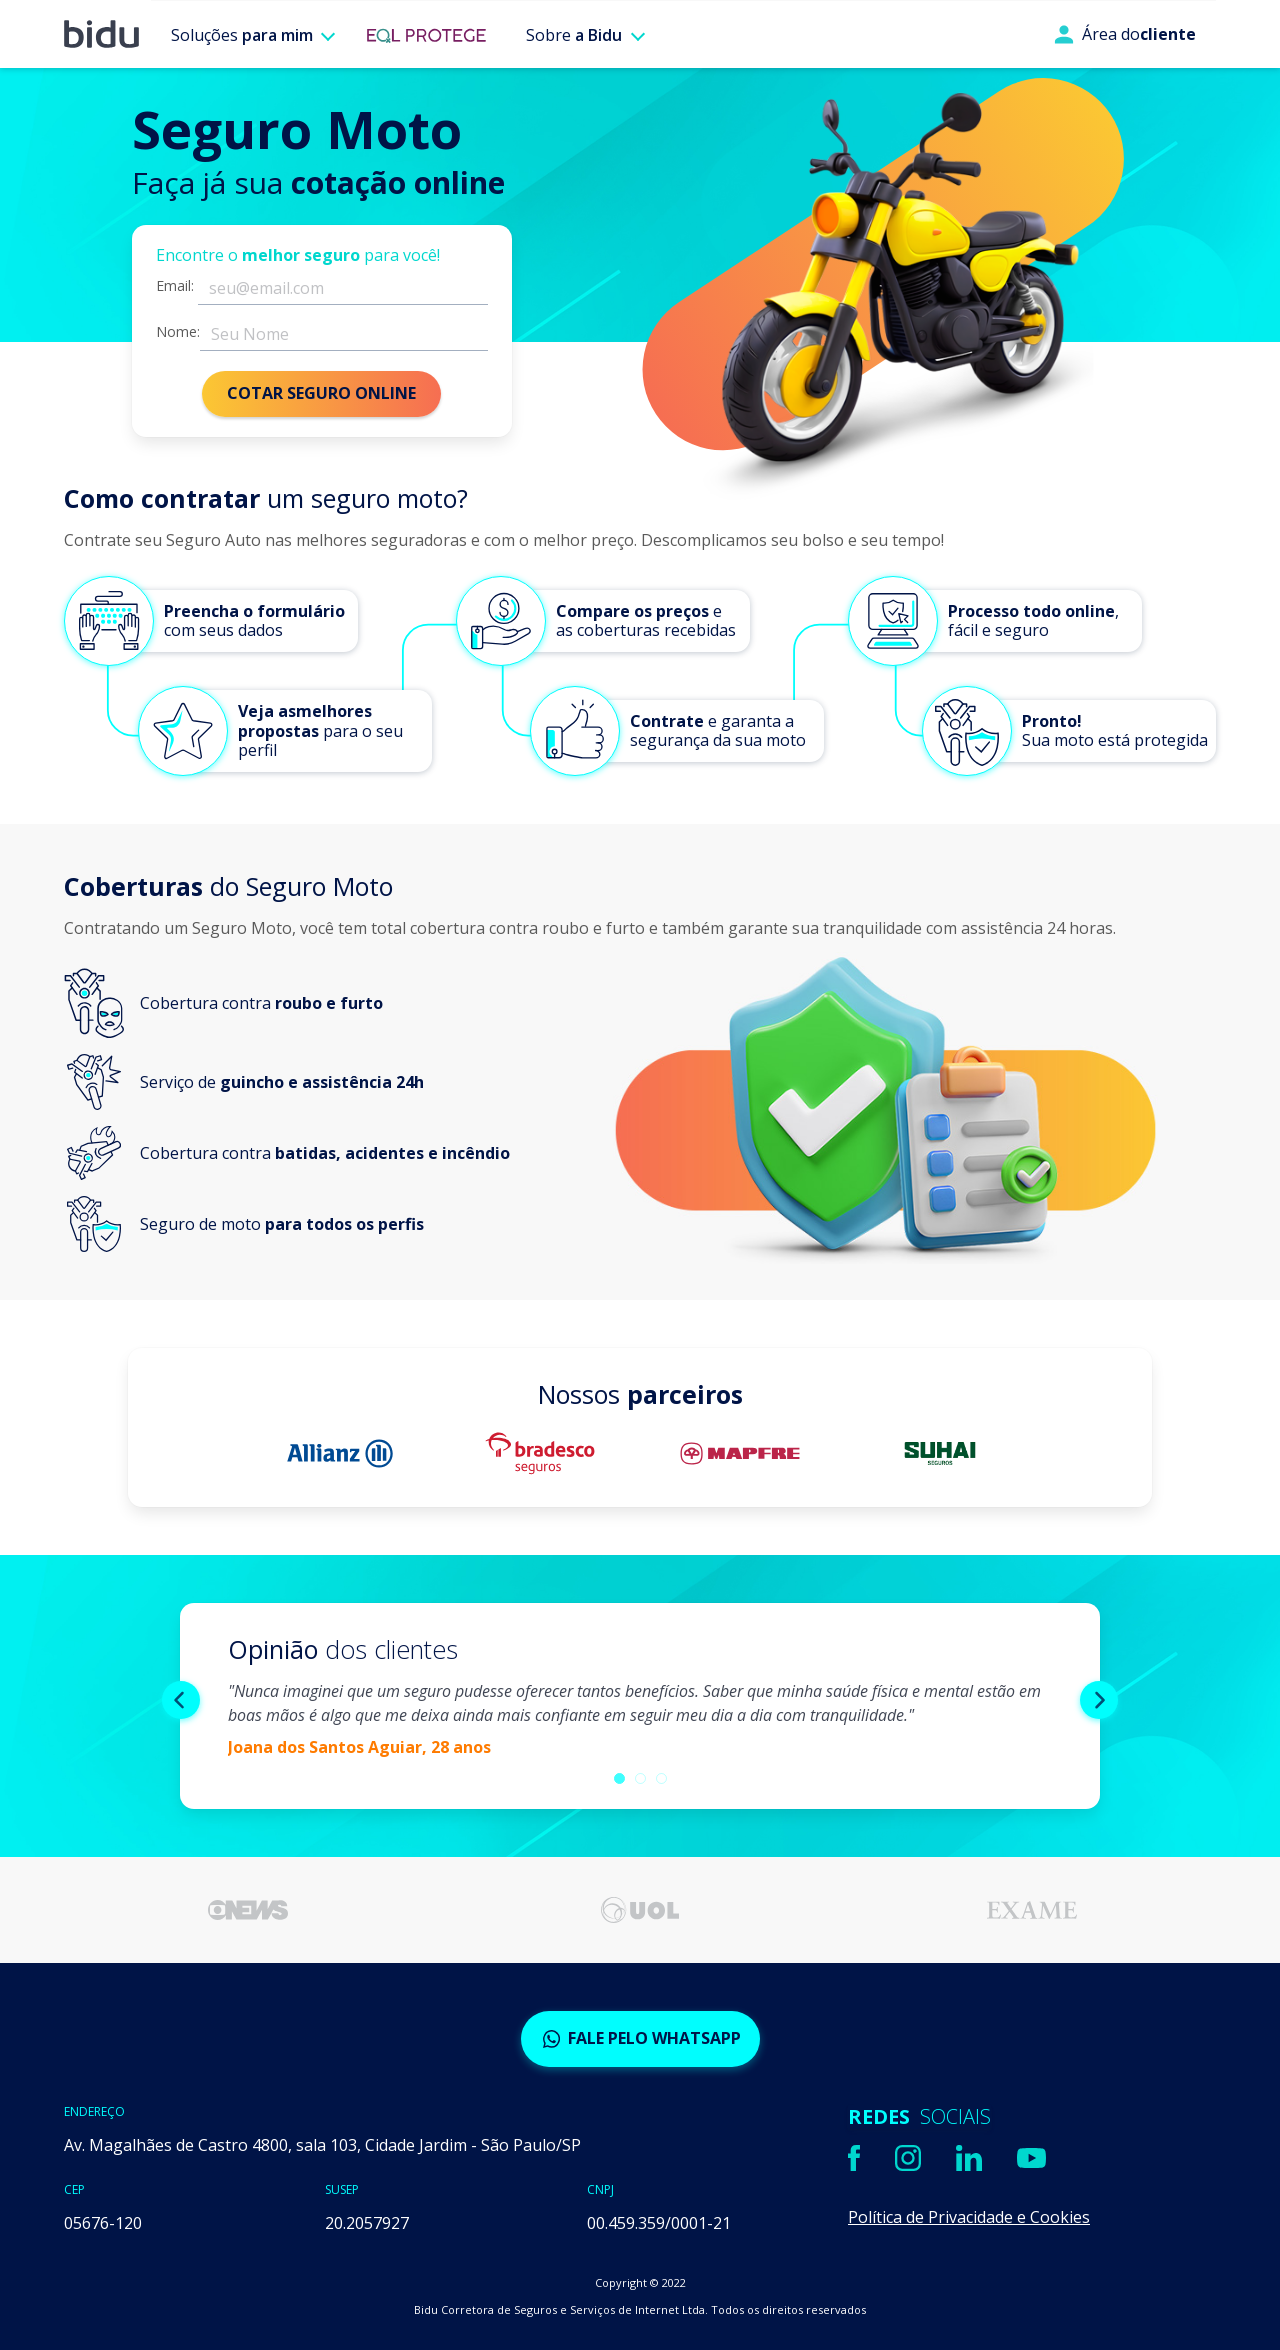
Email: (175, 286)
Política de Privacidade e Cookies (969, 2217)
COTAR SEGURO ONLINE (321, 393)
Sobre (574, 35)
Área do (1125, 34)
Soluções (242, 35)
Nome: (178, 332)
